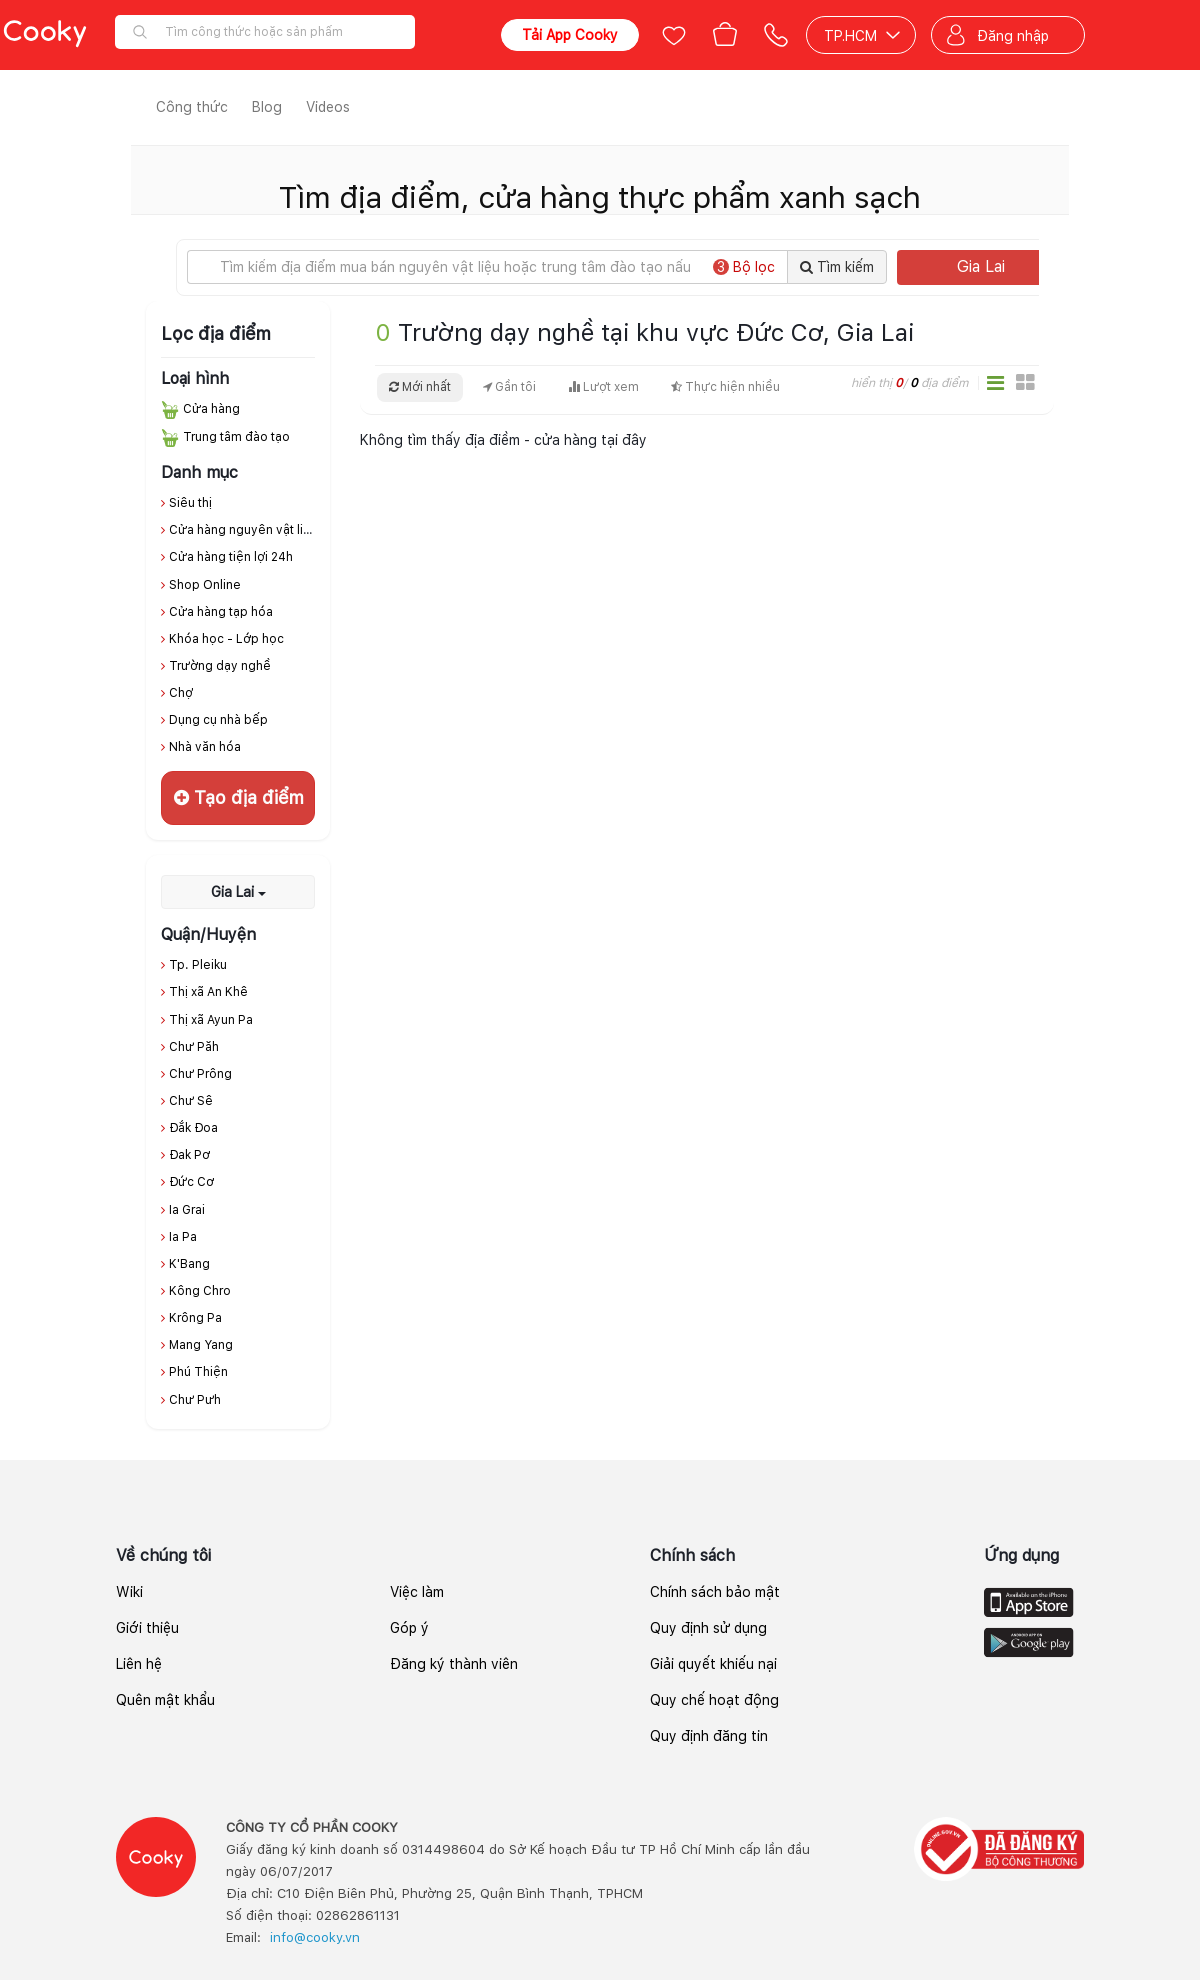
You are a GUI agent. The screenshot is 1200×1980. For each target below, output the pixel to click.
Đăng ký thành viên (454, 1664)
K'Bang (189, 1264)
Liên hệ (139, 1664)
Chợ (181, 693)
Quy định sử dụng (708, 1628)
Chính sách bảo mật (715, 1592)
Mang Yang (201, 1345)
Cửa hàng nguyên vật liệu (243, 530)
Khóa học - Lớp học (226, 639)
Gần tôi (509, 387)
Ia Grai (187, 1210)
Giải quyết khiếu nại (713, 1664)
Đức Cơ (191, 1182)
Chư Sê (191, 1101)
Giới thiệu (147, 1628)
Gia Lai (1003, 266)
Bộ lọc (744, 267)
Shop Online (205, 585)
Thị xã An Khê (208, 992)
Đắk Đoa (193, 1128)
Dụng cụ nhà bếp (218, 720)
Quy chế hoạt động (714, 1700)
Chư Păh (194, 1047)
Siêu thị (190, 503)
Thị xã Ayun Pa (211, 1020)
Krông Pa (195, 1318)
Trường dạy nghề (220, 666)
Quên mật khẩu (165, 1700)
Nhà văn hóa (205, 747)
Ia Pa (183, 1237)
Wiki (129, 1592)
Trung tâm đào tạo (236, 437)
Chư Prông (200, 1074)
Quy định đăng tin (709, 1736)
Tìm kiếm (837, 267)
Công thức (192, 107)
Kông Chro (200, 1291)
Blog (267, 107)
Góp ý (409, 1628)
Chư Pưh (195, 1400)
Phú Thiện (198, 1372)
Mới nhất (420, 387)
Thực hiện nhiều (725, 387)
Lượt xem (603, 387)
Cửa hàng (211, 409)
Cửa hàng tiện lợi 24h (231, 557)
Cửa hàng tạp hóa (221, 612)
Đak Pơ (189, 1155)
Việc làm (417, 1592)
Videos (328, 107)
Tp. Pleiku (198, 965)
